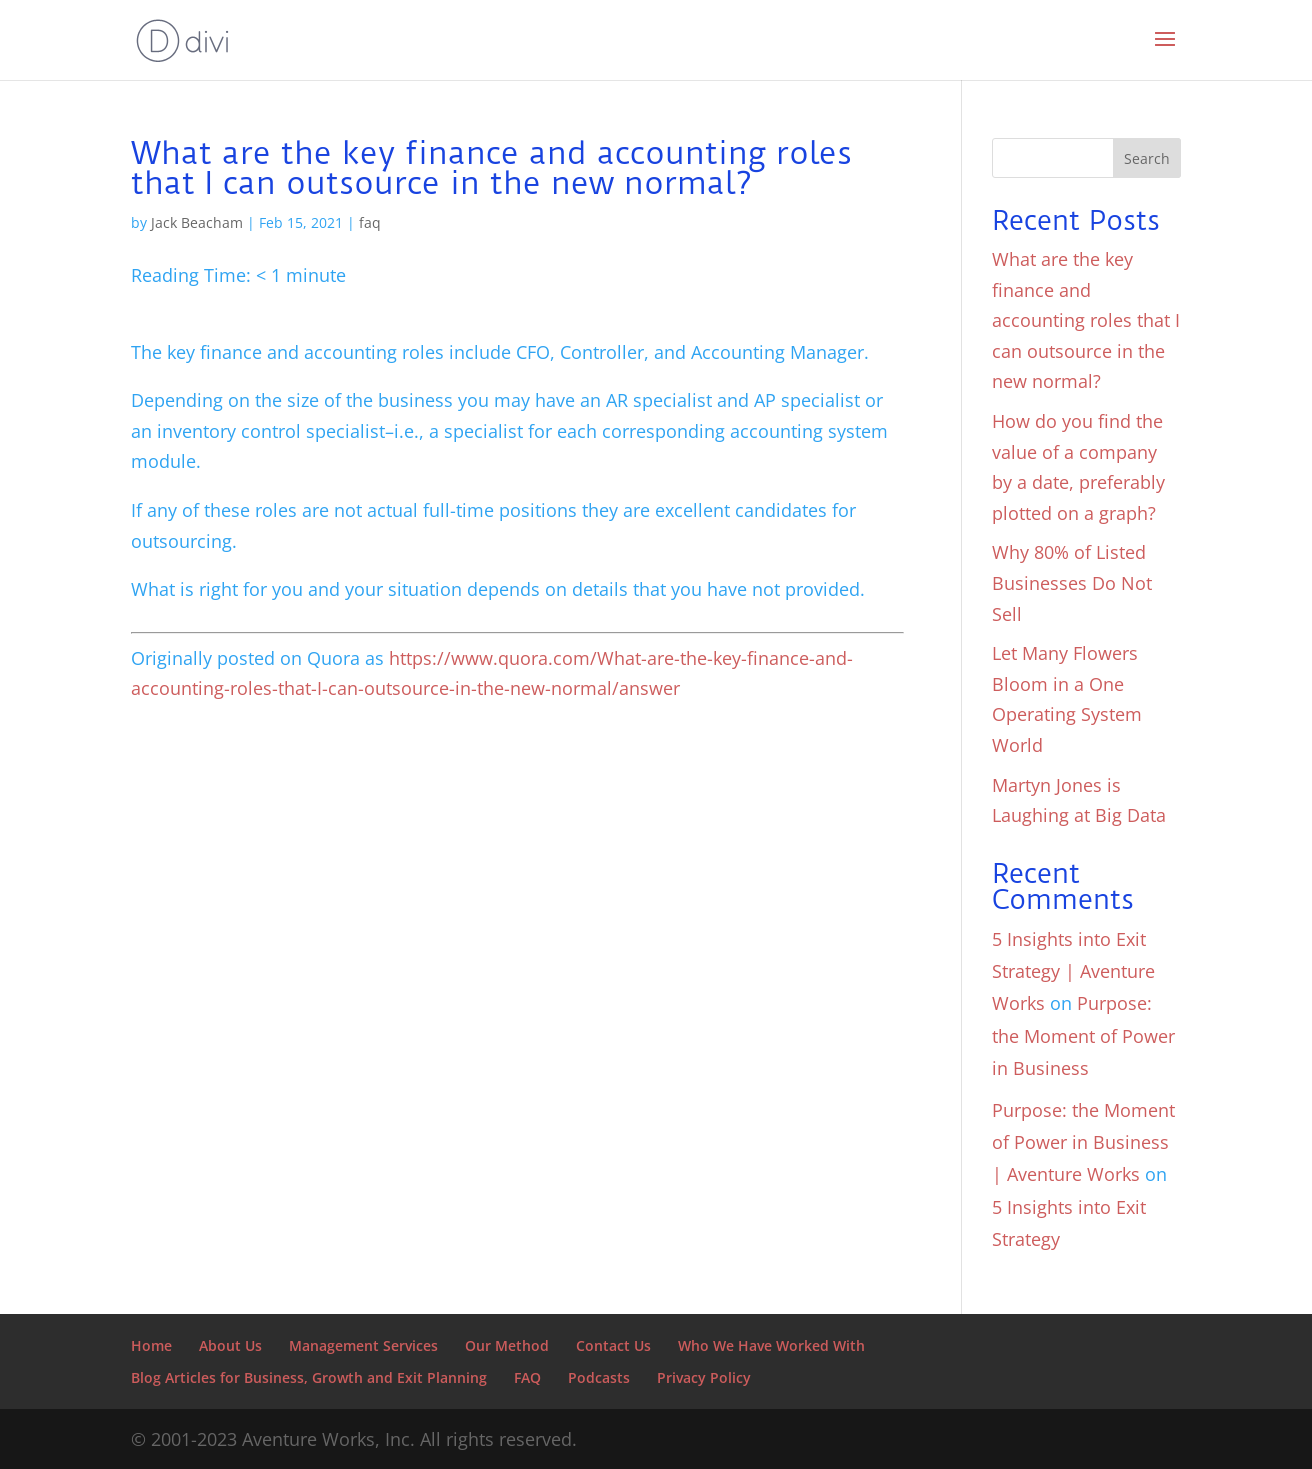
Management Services (363, 1345)
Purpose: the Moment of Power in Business (1083, 1035)
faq (370, 222)
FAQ (527, 1377)
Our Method (507, 1345)
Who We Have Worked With (771, 1345)
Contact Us (613, 1345)
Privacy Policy (704, 1377)
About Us (230, 1345)
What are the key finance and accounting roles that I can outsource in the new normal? (1086, 320)
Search (1147, 158)
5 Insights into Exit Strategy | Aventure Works (1073, 971)
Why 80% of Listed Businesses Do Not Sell (1072, 582)
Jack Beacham (197, 222)
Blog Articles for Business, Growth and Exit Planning (309, 1377)
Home (151, 1345)
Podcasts (599, 1377)
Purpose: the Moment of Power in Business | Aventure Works (1083, 1142)
